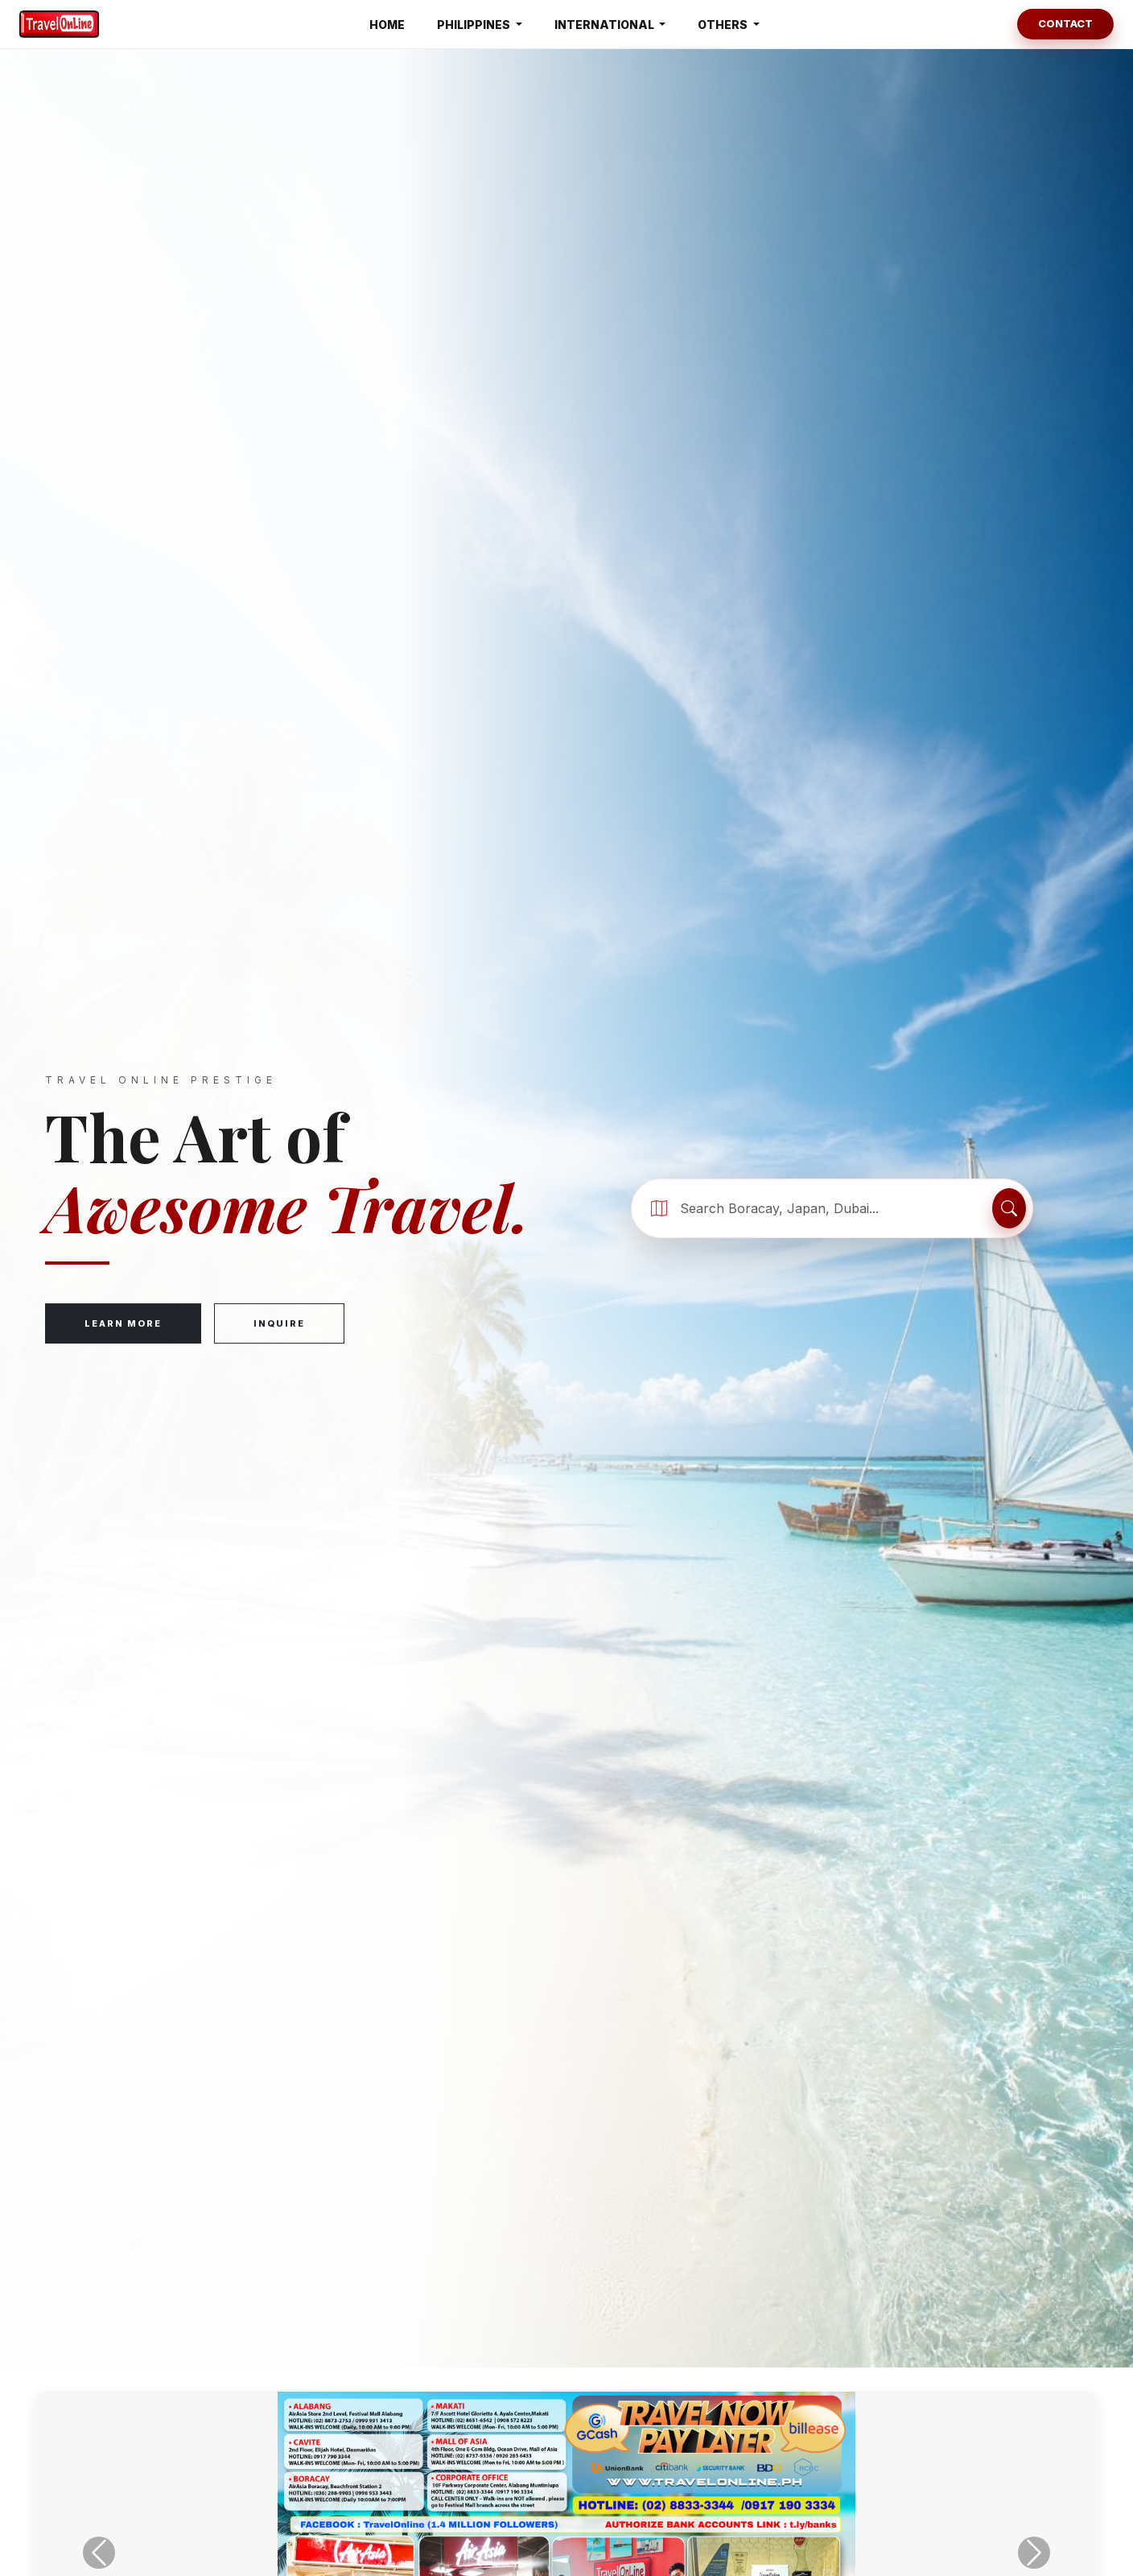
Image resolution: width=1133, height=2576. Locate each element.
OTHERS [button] (724, 24)
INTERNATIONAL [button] (605, 24)
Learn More (123, 1325)
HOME (387, 24)
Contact (1065, 23)
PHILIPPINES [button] (475, 24)
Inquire (279, 1325)
